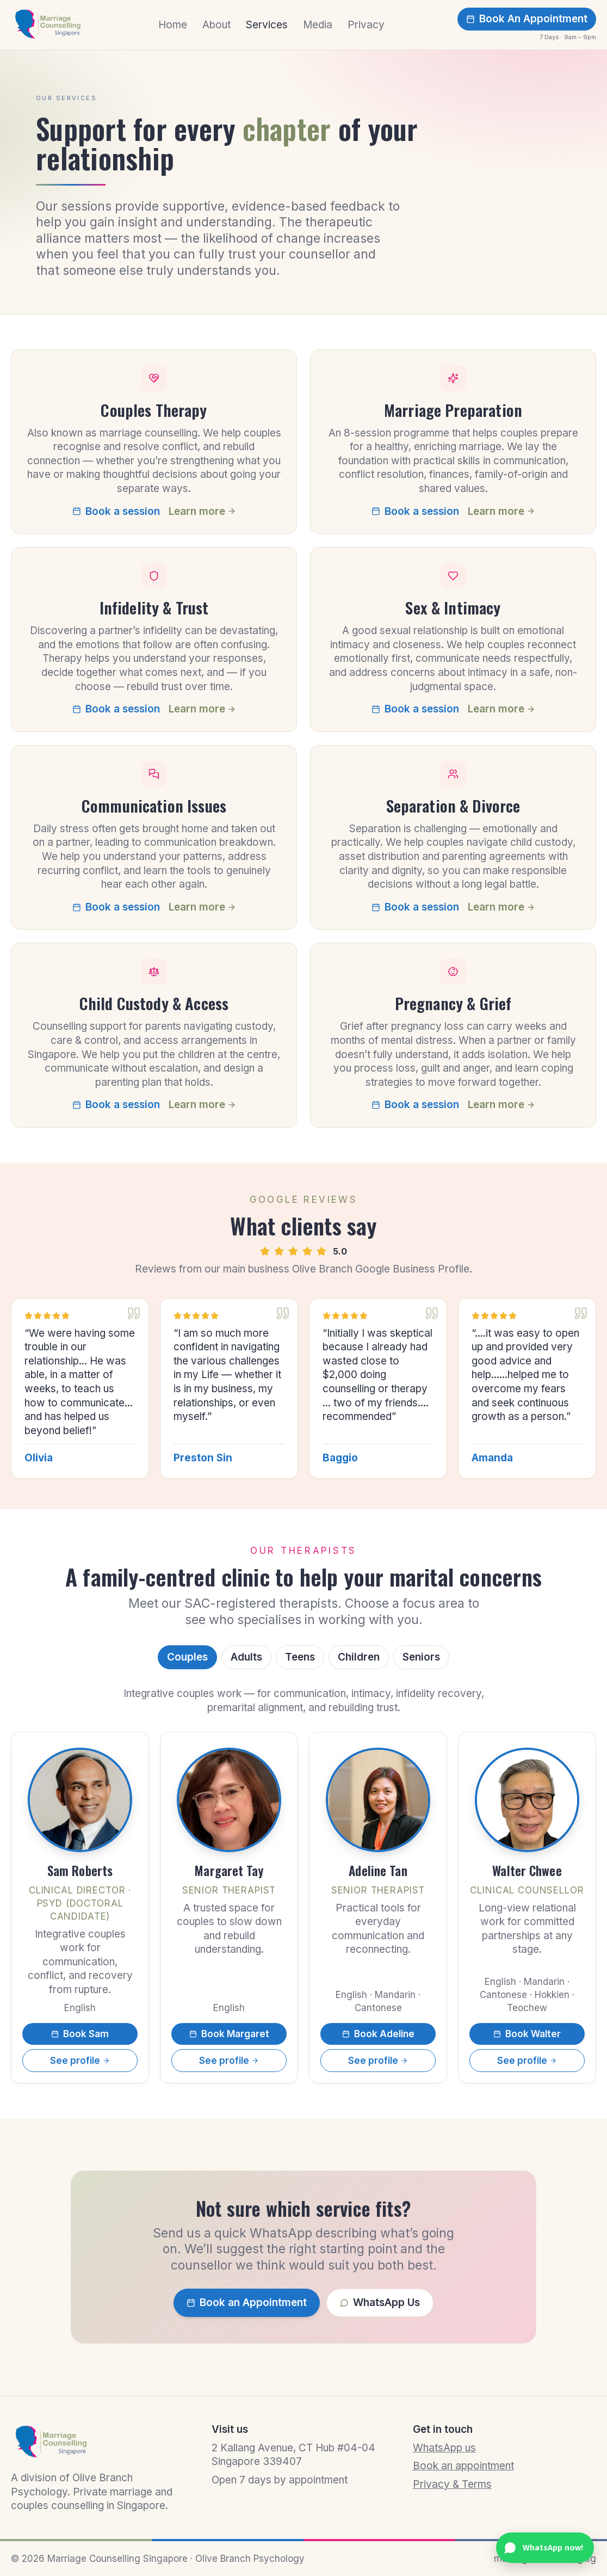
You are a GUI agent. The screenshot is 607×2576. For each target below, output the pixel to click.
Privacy (366, 25)
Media (317, 25)
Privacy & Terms (452, 2484)
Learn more (202, 511)
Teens (300, 1657)
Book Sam (80, 2033)
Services (267, 25)
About (216, 25)
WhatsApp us (444, 2448)
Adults (246, 1657)
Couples (187, 1657)
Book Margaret (229, 2033)
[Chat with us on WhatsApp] (545, 2547)
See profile (80, 2060)
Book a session (116, 511)
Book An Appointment (526, 19)
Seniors (421, 1657)
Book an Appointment (247, 2302)
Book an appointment (463, 2466)
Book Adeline (378, 2033)
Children (359, 1657)
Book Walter (527, 2033)
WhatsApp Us (380, 2302)
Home (172, 25)
